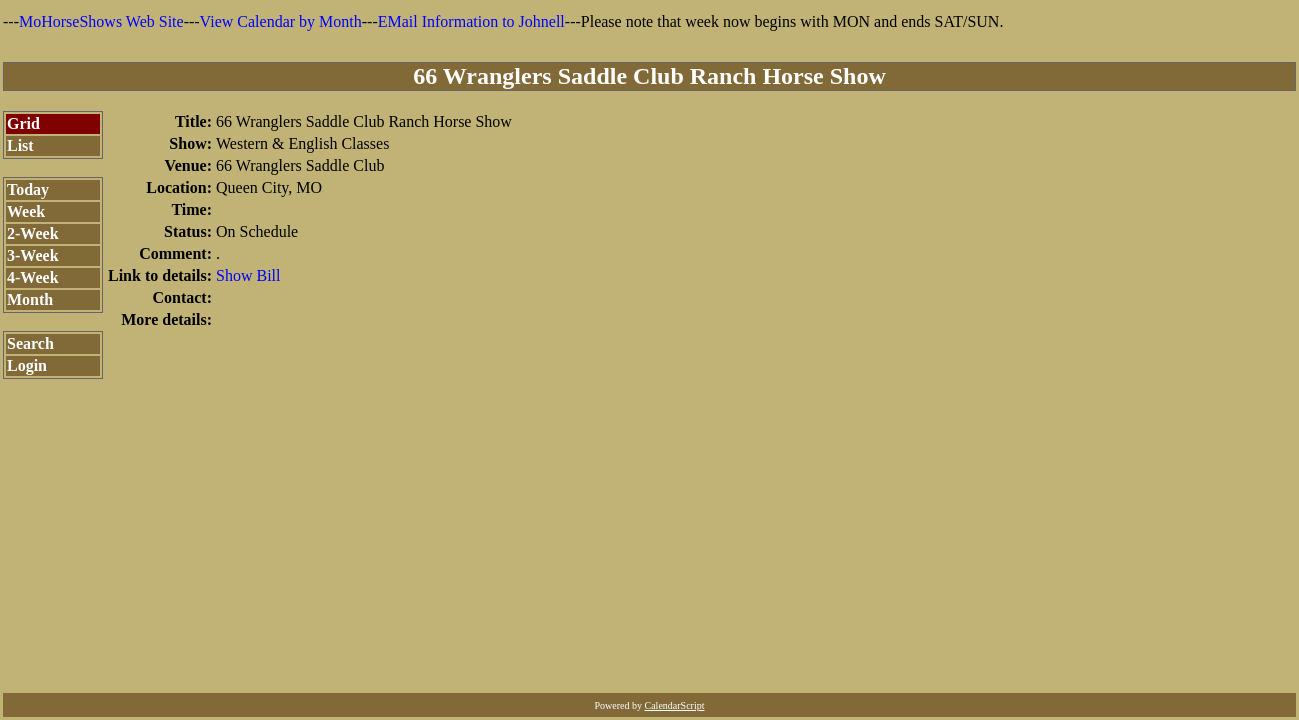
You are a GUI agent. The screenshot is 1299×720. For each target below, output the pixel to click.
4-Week (33, 277)
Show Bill (248, 275)
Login (27, 365)
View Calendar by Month (281, 21)
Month (30, 299)
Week (26, 211)
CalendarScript (675, 705)
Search (30, 343)
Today (28, 189)
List (20, 145)
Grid (23, 123)
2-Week (33, 233)
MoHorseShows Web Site (101, 21)
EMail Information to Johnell (471, 21)
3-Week (33, 255)
